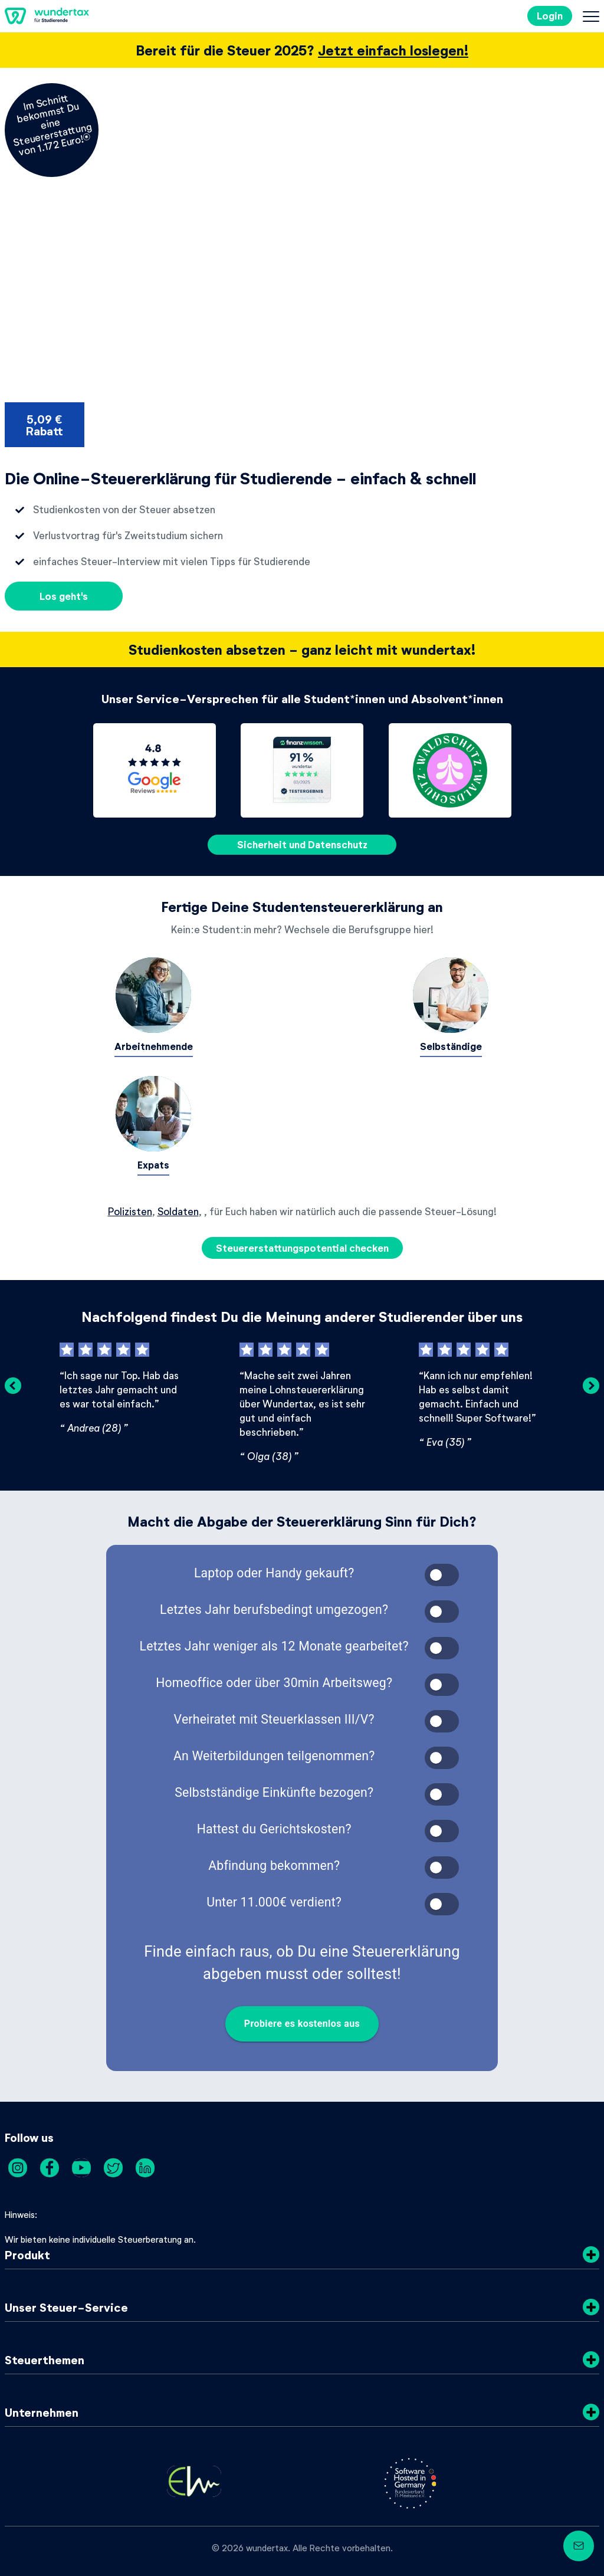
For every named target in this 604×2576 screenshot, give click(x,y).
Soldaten (178, 1211)
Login (550, 15)
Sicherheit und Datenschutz (302, 844)
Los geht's (64, 596)
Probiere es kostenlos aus (302, 2024)
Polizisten (130, 1211)
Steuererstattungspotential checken (302, 1248)
